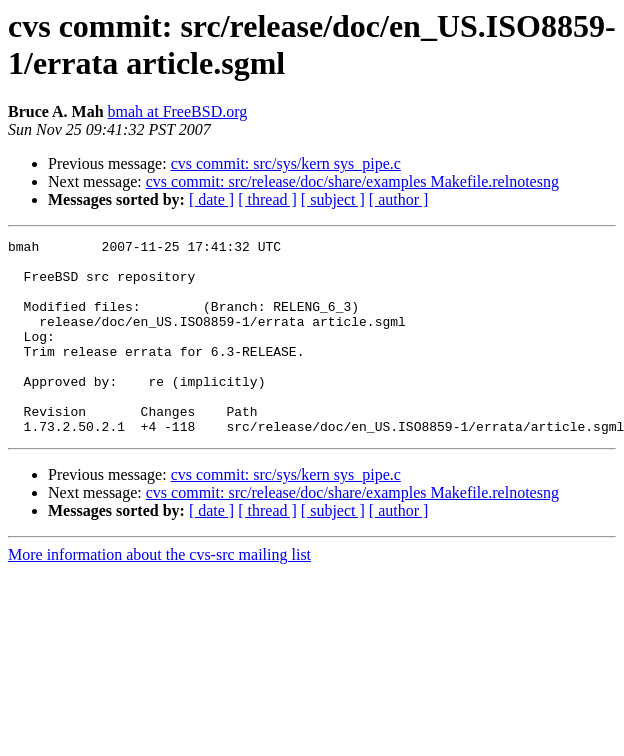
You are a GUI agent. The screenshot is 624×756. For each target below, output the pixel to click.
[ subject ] (333, 199)
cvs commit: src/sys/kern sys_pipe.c (286, 163)
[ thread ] (267, 199)
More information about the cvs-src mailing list (159, 593)
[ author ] (399, 199)
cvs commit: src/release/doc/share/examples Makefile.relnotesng (352, 181)
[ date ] (211, 199)
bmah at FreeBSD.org (178, 111)
